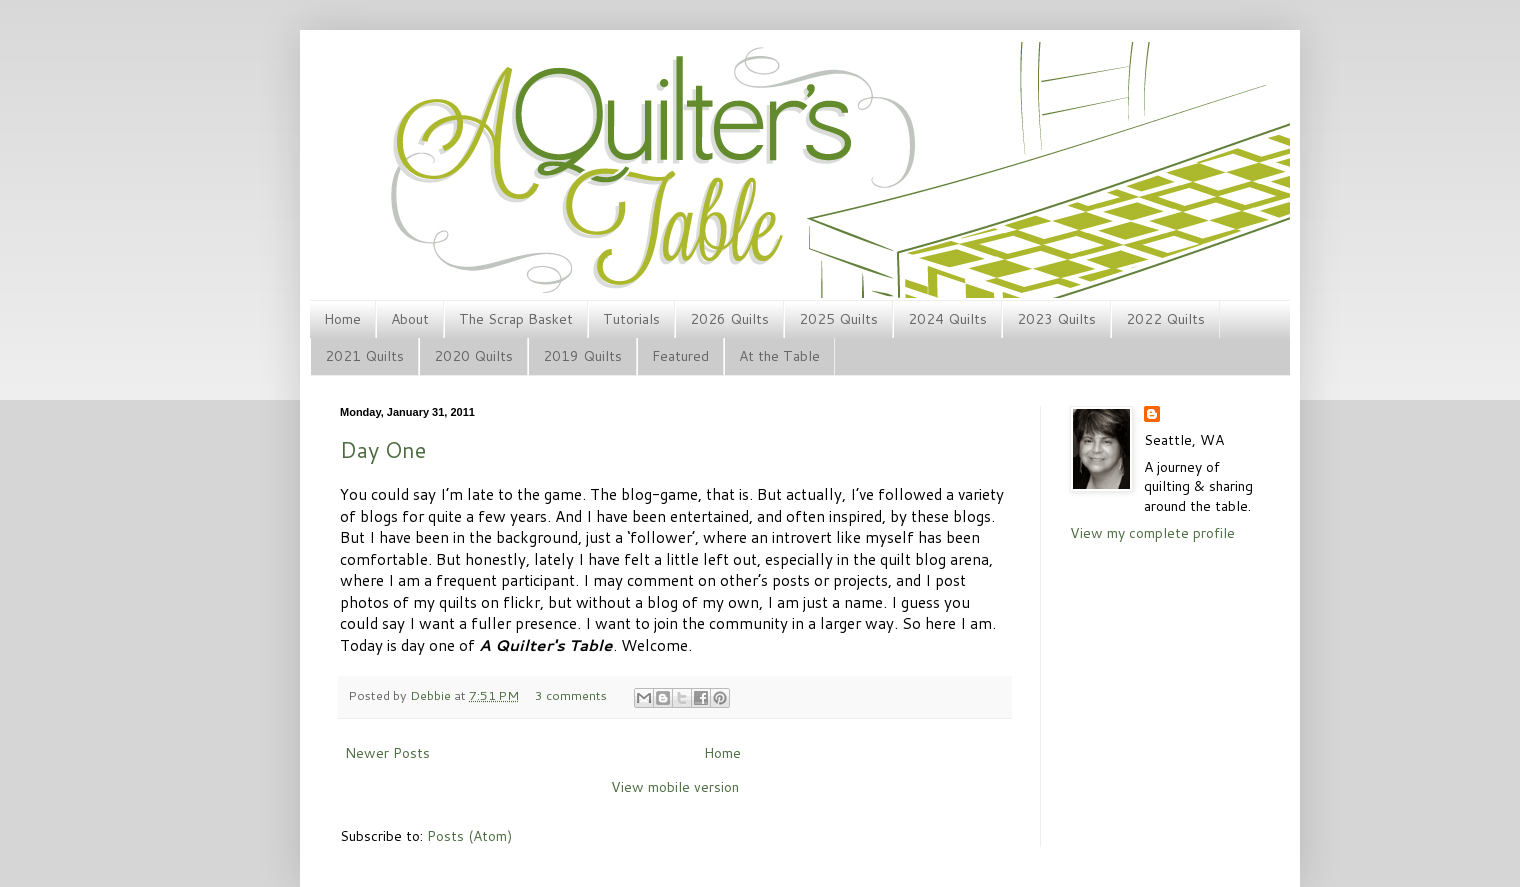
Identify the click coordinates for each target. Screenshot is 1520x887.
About (410, 319)
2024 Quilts (947, 319)
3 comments (571, 695)
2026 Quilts (729, 319)
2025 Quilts (838, 319)
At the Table (779, 356)
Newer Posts (387, 753)
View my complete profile (1152, 533)
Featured (680, 356)
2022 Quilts (1165, 319)
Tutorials (631, 319)
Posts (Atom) (469, 836)
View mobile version (675, 787)
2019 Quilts (582, 356)
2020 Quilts (473, 356)
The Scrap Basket (516, 319)
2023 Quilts (1056, 319)
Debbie (432, 695)
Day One (383, 449)
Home (342, 319)
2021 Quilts (364, 356)
